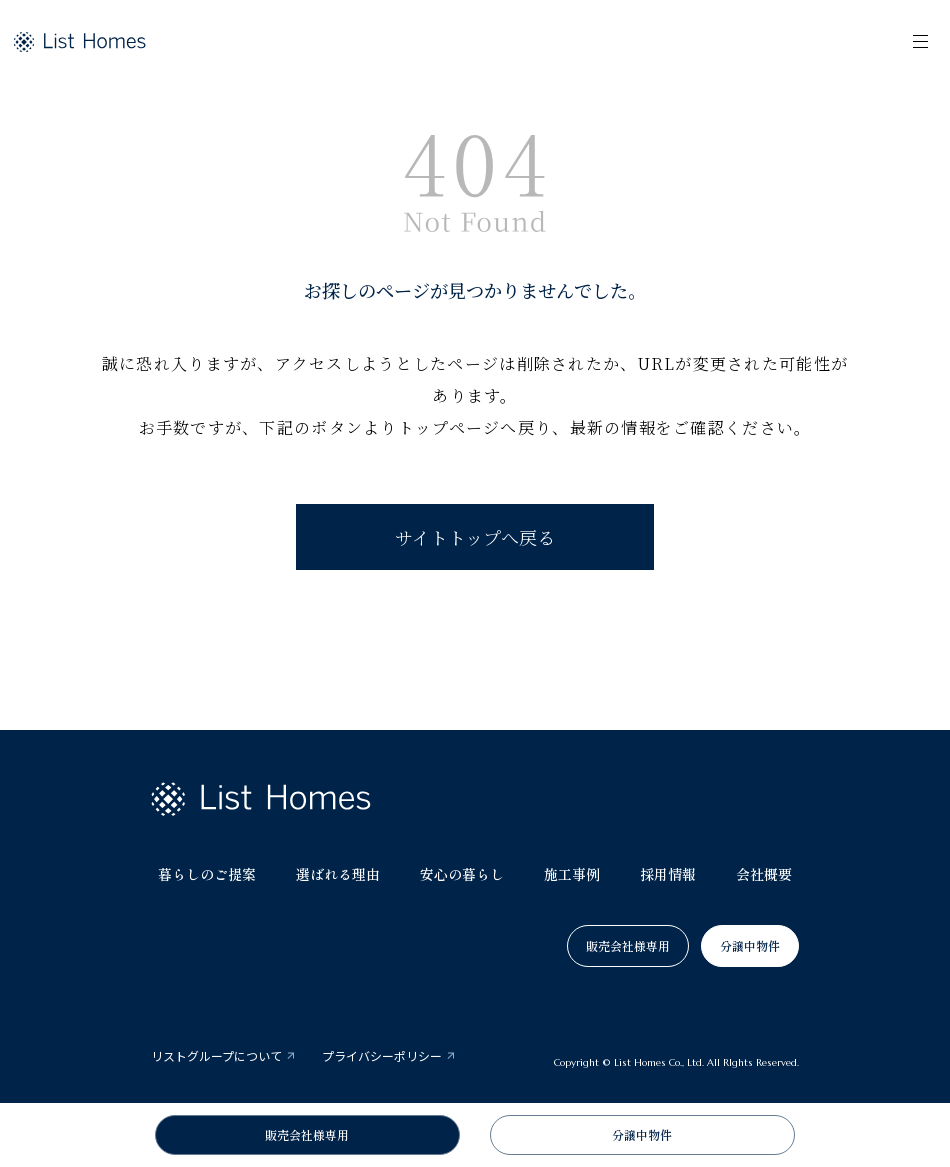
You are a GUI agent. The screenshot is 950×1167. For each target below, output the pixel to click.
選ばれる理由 (338, 874)
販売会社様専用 (628, 945)
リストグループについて (216, 1055)
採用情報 (668, 874)
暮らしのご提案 (207, 874)
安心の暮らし (462, 874)
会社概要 (764, 874)
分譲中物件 (750, 945)
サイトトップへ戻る (475, 537)
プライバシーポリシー (382, 1055)
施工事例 (572, 874)
